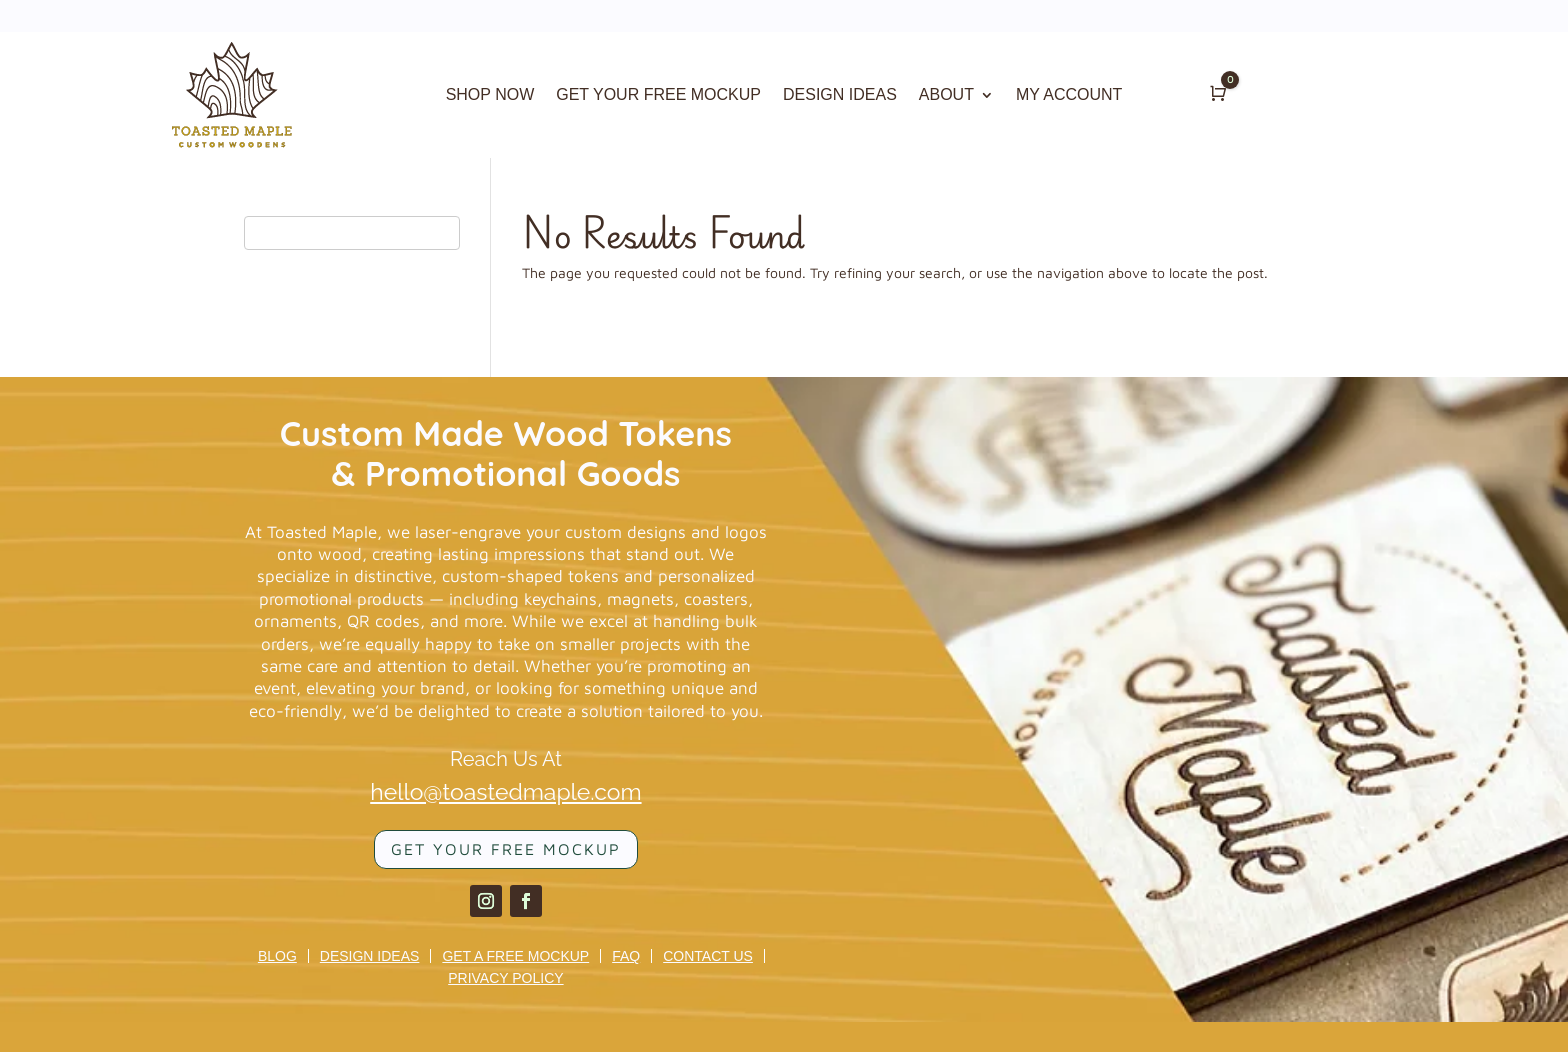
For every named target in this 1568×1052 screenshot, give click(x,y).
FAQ (626, 956)
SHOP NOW (490, 95)
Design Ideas (370, 956)
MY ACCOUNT (1069, 95)
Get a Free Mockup (515, 956)
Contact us (708, 956)
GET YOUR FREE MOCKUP (658, 95)
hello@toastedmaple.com (505, 791)
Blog (277, 956)
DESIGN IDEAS (840, 95)
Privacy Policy (505, 978)
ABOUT (946, 95)
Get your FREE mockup (506, 849)
